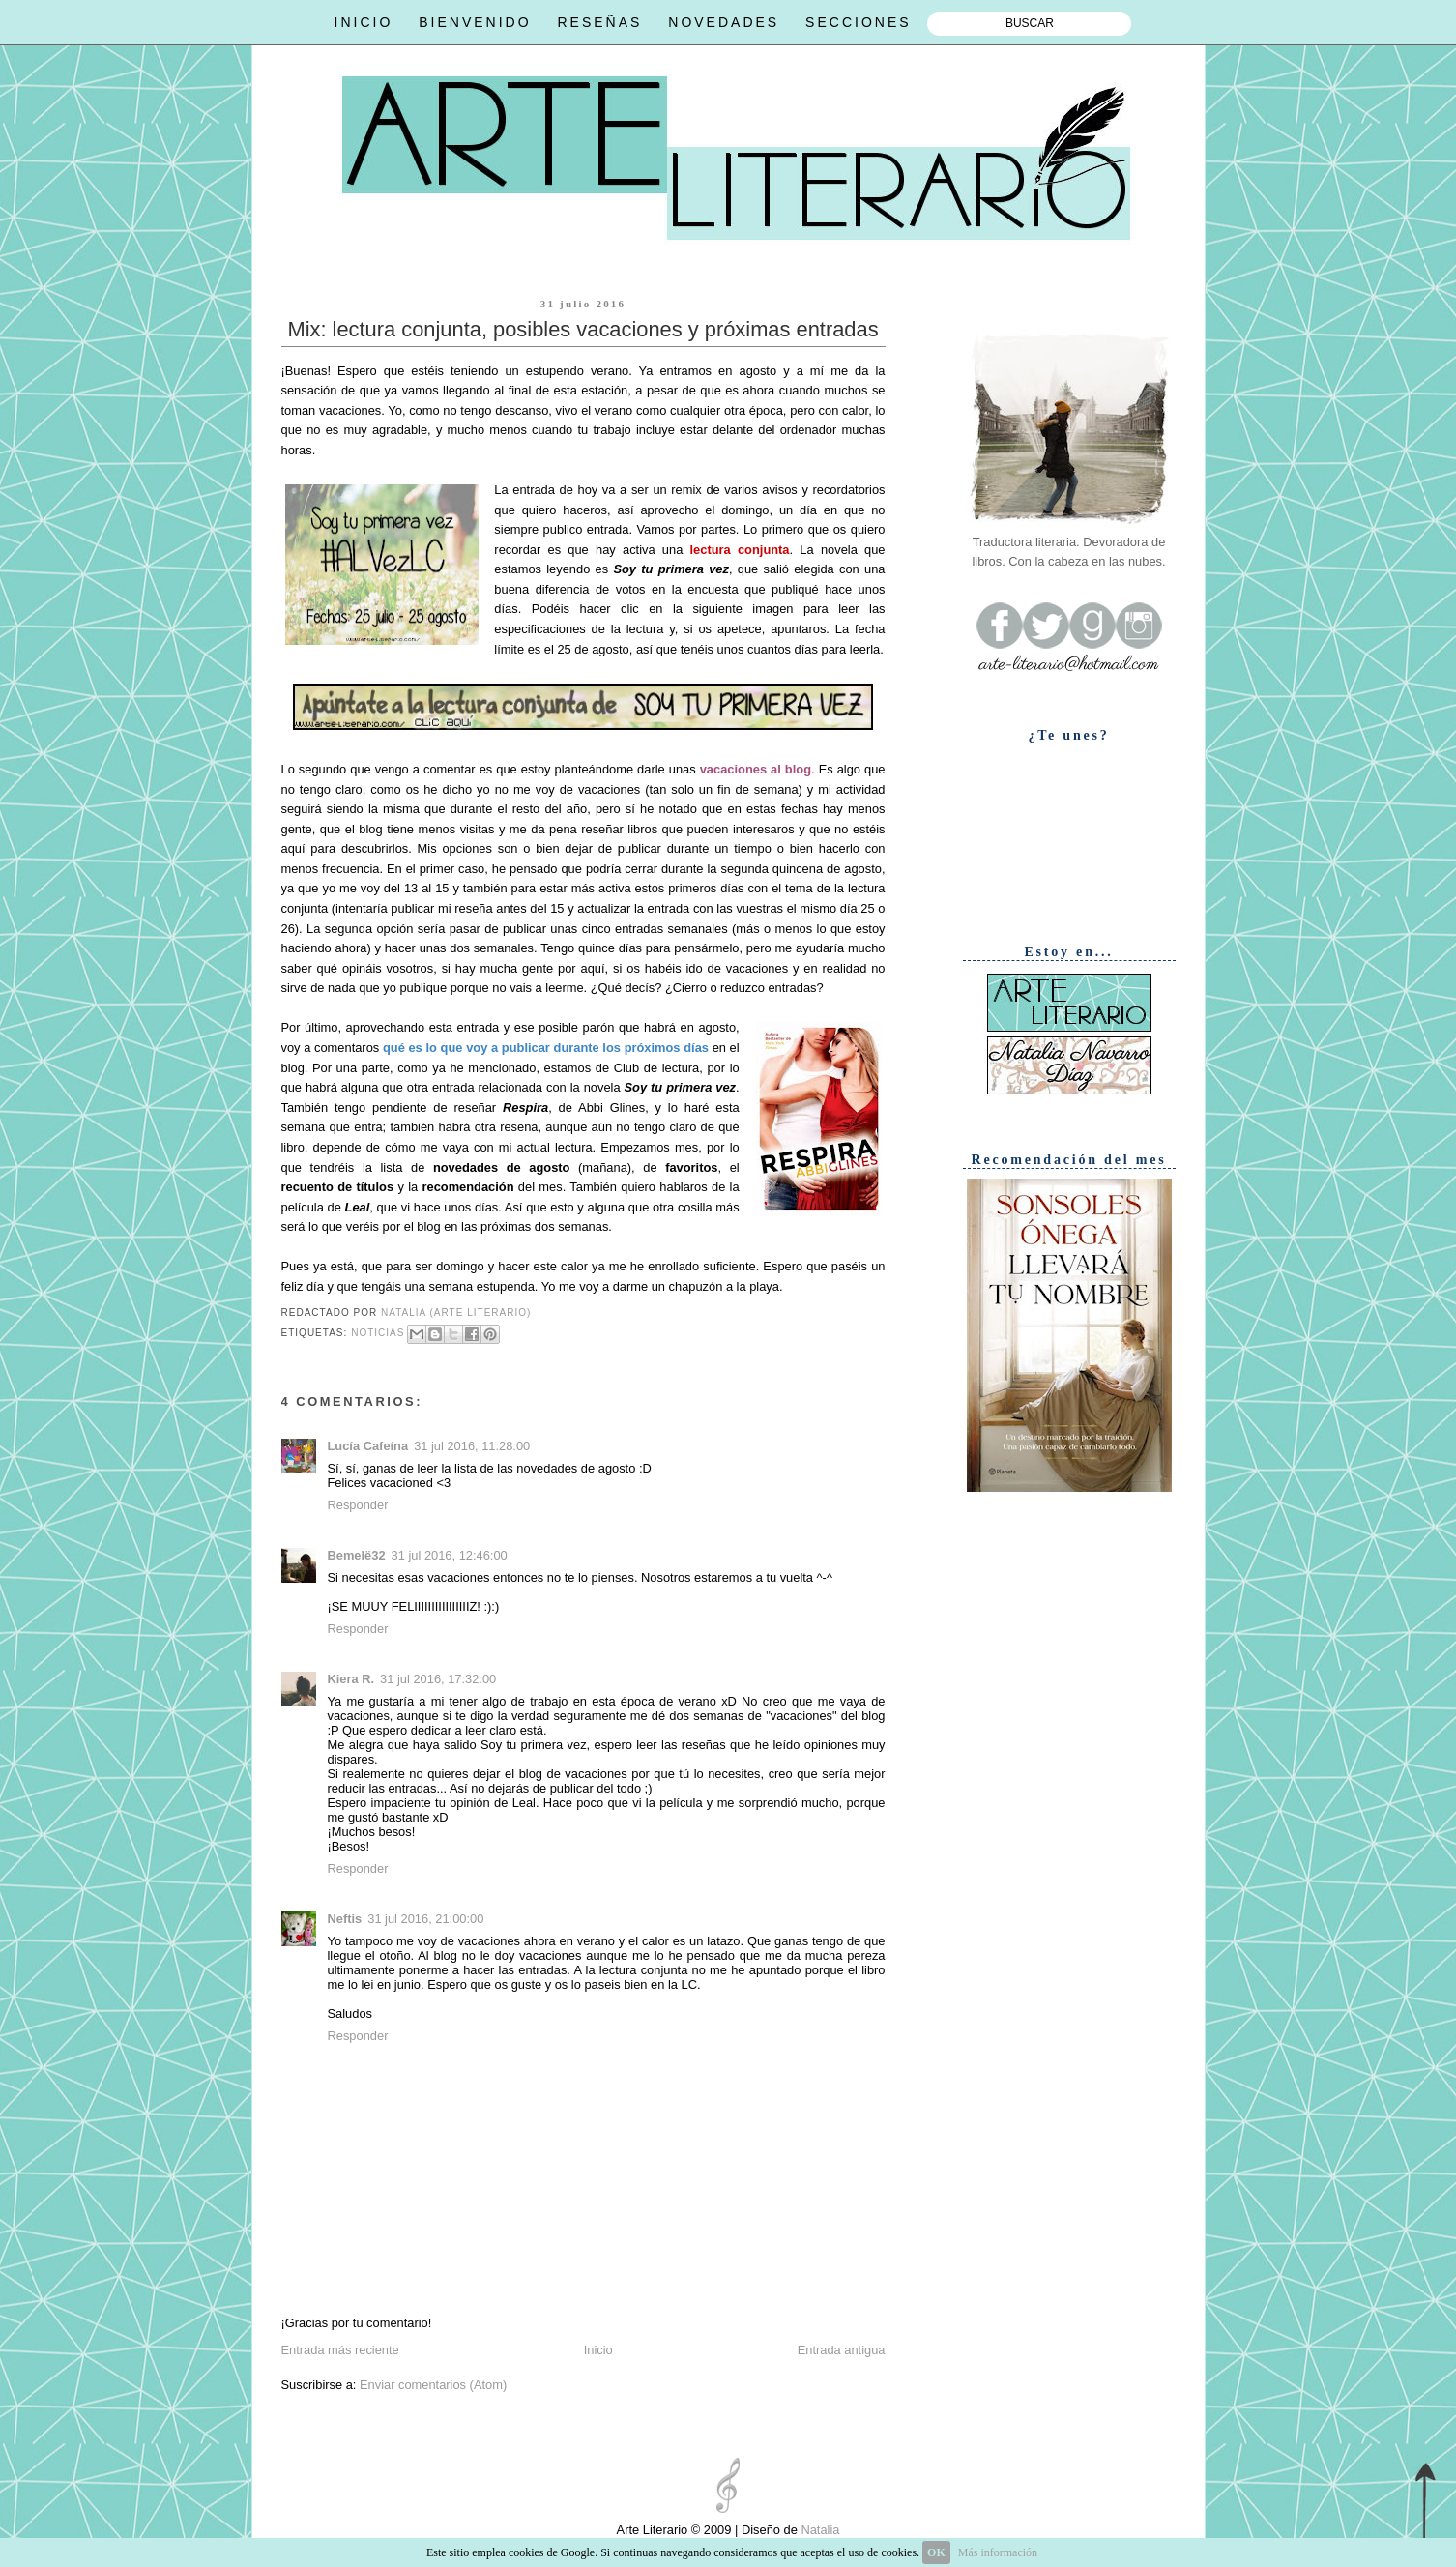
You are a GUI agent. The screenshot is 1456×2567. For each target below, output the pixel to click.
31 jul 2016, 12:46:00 (450, 1555)
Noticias (377, 1332)
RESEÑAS (599, 22)
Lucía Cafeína (368, 1446)
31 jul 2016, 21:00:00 (425, 1918)
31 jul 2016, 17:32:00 (438, 1679)
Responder (358, 1505)
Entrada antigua (842, 2350)
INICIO (364, 22)
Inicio (598, 2350)
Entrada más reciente (340, 2350)
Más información (997, 2552)
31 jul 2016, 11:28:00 (472, 1446)
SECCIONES (858, 22)
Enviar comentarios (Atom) (433, 2384)
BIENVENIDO (475, 22)
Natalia (819, 2530)
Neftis (345, 1918)
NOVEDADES (723, 22)
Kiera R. (351, 1679)
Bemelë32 (357, 1555)
